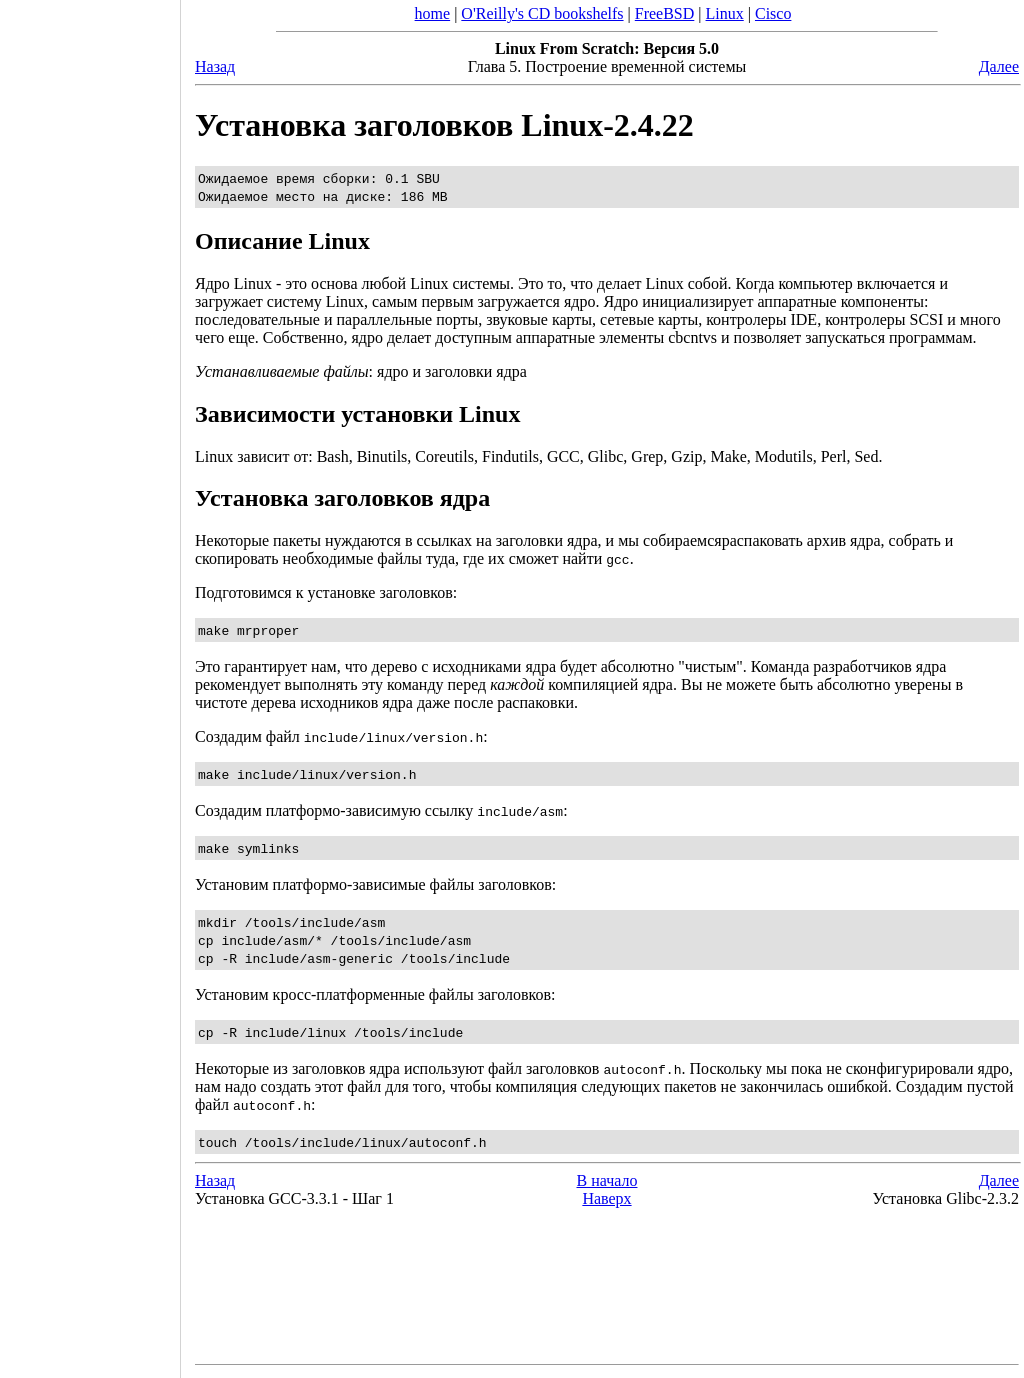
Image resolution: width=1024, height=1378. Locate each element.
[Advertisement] (90, 682)
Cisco (773, 13)
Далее (999, 66)
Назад (215, 66)
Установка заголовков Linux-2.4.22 (444, 125)
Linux (725, 13)
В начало (607, 1180)
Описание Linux (282, 241)
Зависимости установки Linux (357, 414)
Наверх (606, 1198)
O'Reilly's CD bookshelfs (542, 13)
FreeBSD (665, 13)
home (433, 13)
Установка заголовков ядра (342, 498)
